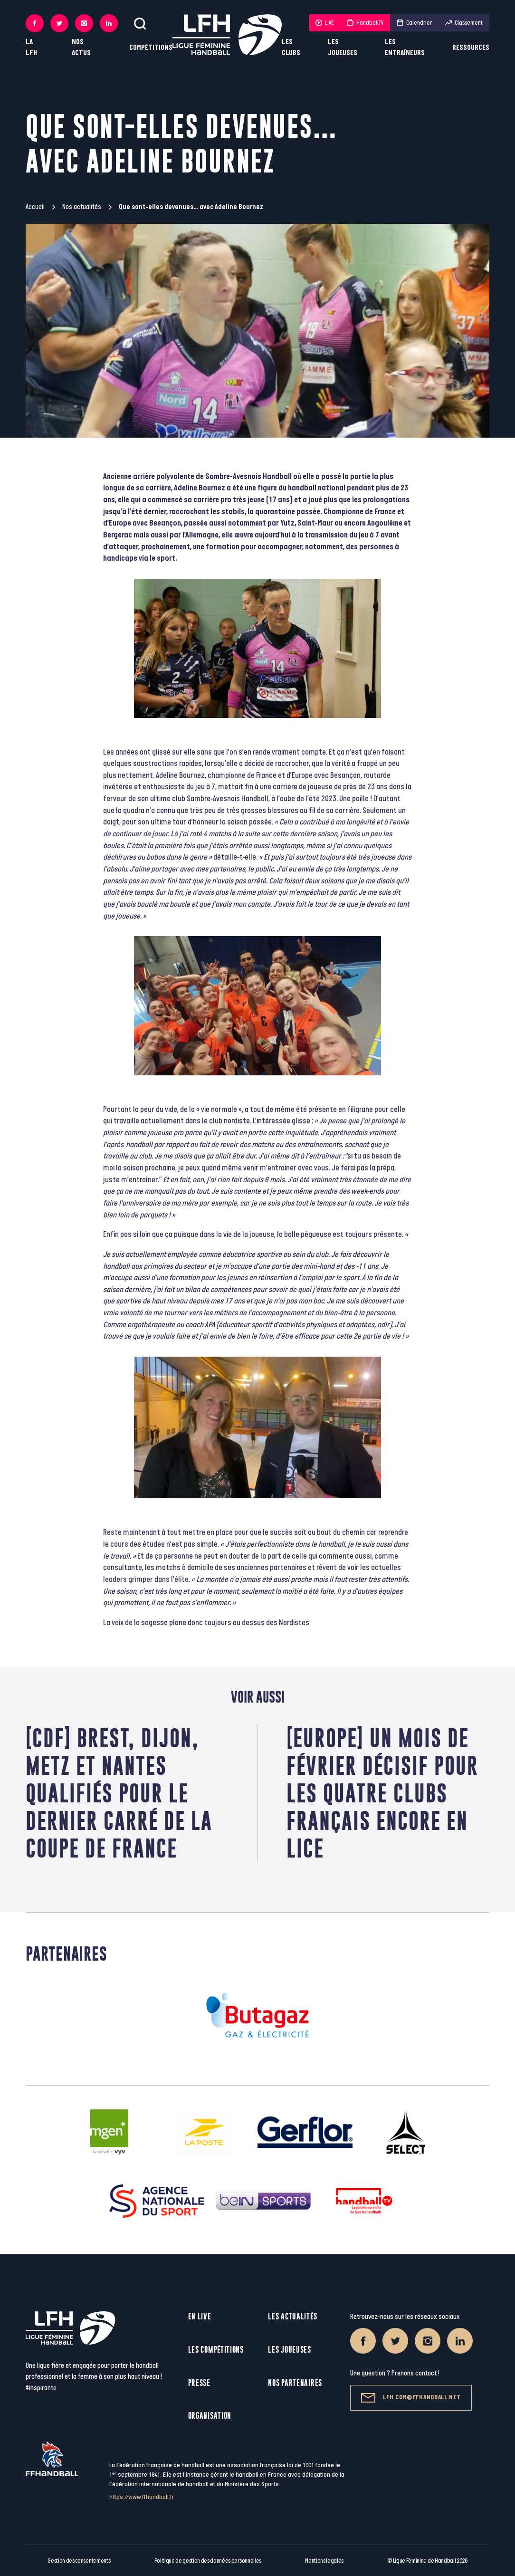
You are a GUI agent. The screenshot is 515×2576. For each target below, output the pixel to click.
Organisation (209, 2415)
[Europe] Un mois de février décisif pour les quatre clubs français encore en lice (382, 1793)
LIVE (324, 23)
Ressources (470, 47)
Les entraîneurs (405, 47)
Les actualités (292, 2316)
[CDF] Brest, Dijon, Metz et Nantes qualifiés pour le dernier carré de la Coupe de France (119, 1793)
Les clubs (291, 47)
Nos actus (81, 47)
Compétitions (150, 47)
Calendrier (414, 23)
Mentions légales (324, 2561)
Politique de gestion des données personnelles (207, 2561)
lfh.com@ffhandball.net (410, 2398)
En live (199, 2316)
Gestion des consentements (79, 2561)
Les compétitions (216, 2349)
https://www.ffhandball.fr (141, 2497)
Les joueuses (342, 47)
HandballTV (365, 23)
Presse (199, 2382)
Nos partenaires (295, 2382)
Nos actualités (81, 206)
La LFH (31, 47)
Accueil (35, 206)
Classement (464, 23)
